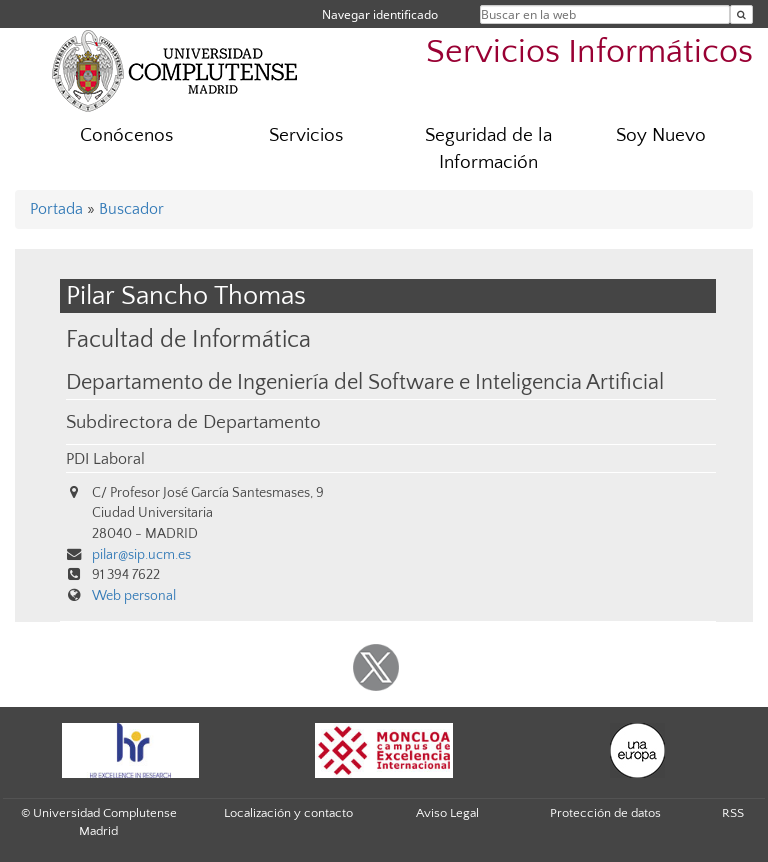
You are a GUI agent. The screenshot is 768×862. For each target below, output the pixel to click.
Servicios (306, 135)
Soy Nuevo (661, 135)
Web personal (134, 596)
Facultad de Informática (188, 339)
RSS (733, 813)
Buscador (131, 209)
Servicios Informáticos (589, 52)
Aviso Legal (447, 813)
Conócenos (126, 135)
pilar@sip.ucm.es (141, 555)
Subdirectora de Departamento (193, 422)
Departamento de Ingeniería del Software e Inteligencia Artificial (365, 383)
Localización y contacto (288, 813)
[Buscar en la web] (741, 14)
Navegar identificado (380, 14)
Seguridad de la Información (488, 149)
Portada (56, 209)
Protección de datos (605, 813)
